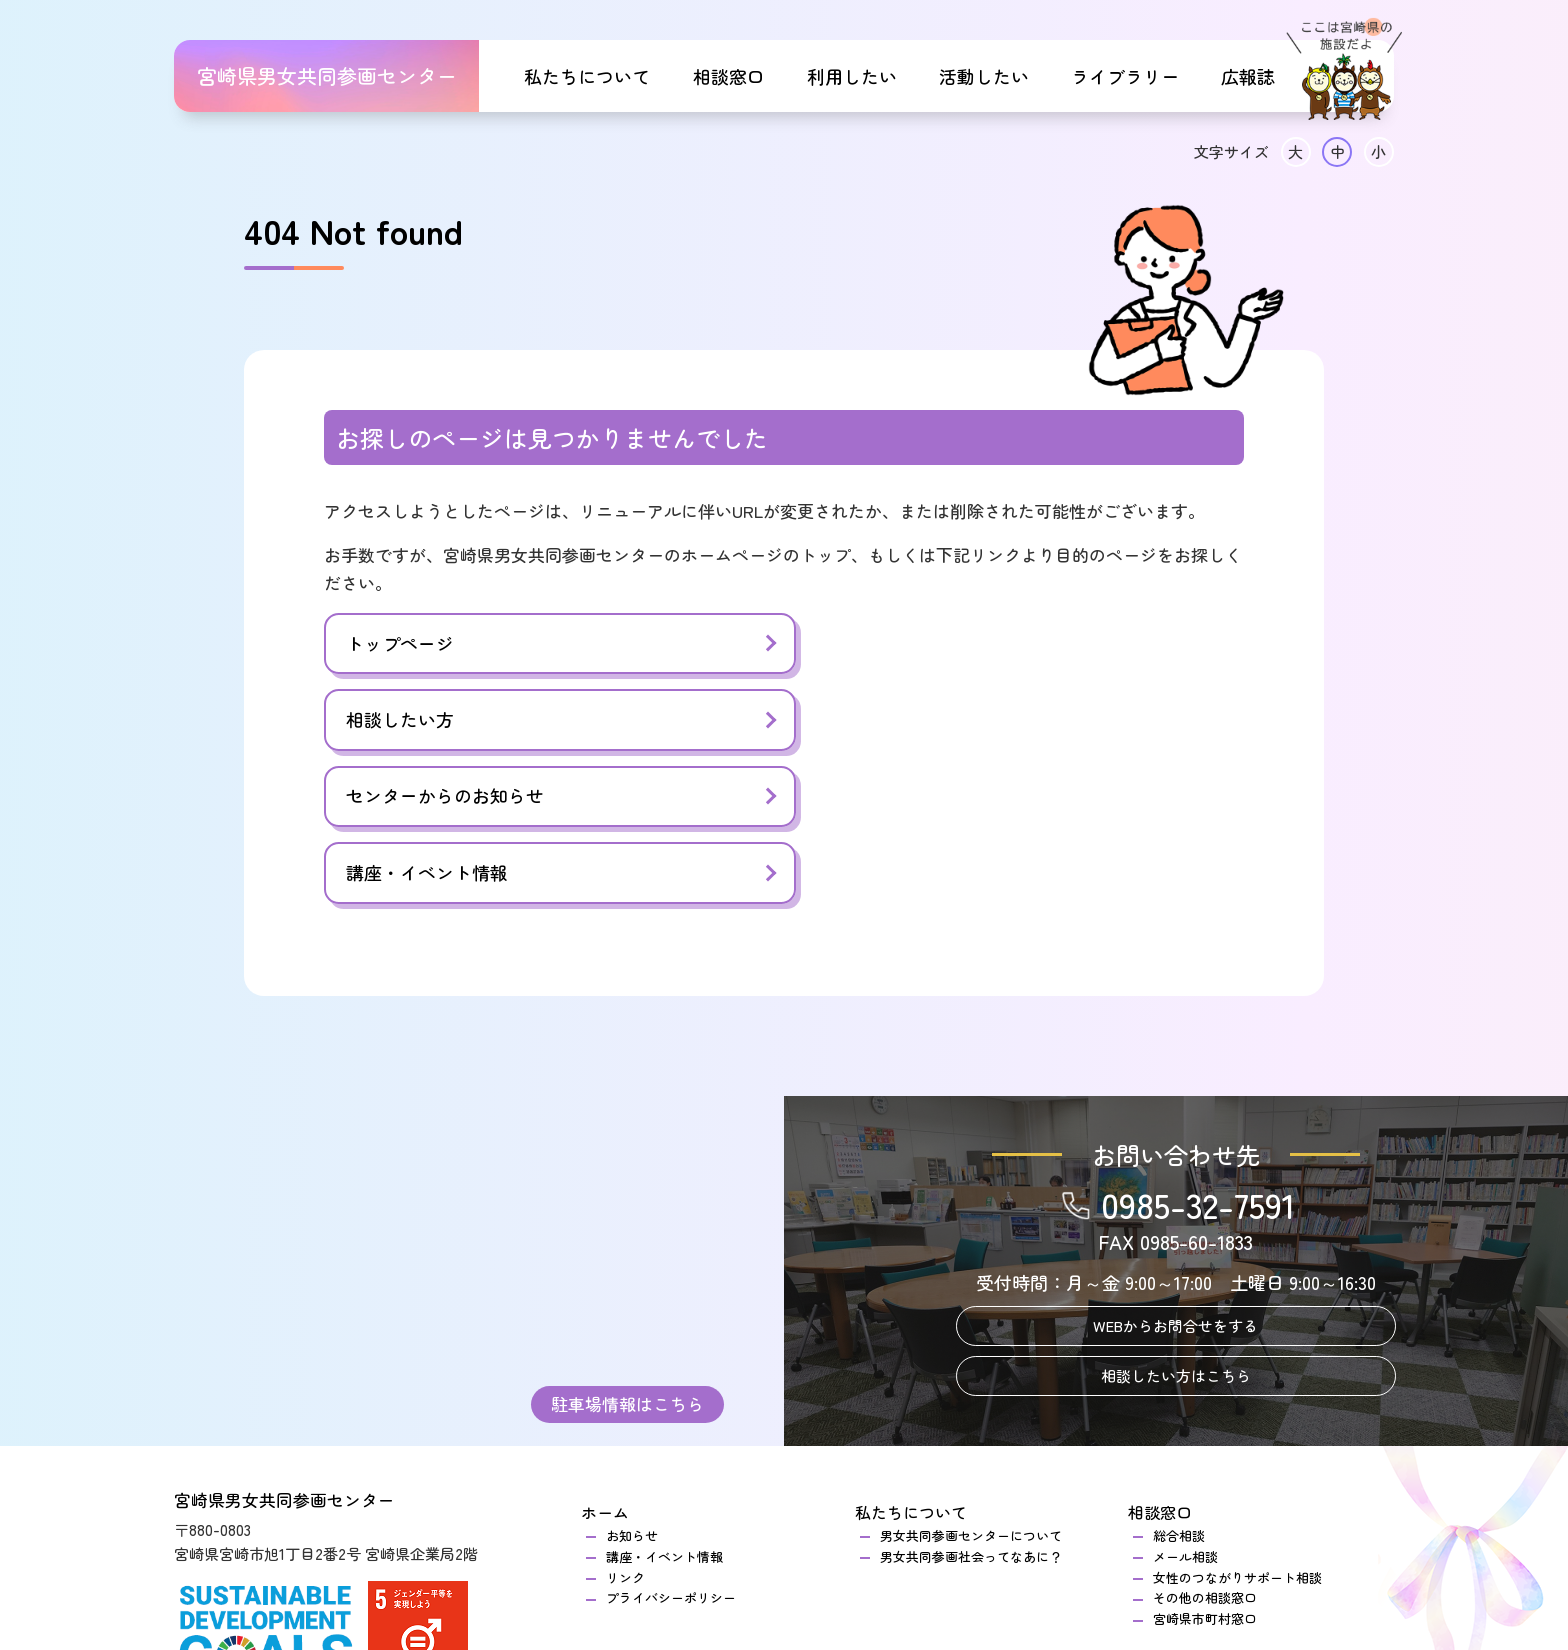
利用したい (852, 76)
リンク (625, 1425)
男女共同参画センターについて (971, 1383)
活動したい (984, 76)
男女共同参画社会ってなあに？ (971, 1404)
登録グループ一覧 (932, 1559)
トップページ (400, 644)
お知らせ (632, 1383)
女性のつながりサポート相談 (1237, 1425)
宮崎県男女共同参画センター (327, 75)
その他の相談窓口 (1205, 1446)
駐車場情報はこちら (627, 1250)
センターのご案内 (658, 1538)
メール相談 (1185, 1404)
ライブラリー (1125, 76)
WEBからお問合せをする (1175, 1174)
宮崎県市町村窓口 (1205, 1466)
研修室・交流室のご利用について (703, 1559)
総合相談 (1185, 1383)
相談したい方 (869, 644)
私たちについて (587, 76)
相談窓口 (729, 76)
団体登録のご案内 (932, 1538)
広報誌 (1248, 76)
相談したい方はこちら (1176, 1224)
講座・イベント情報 (896, 721)
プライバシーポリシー (671, 1446)
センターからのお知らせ (445, 721)
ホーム (605, 1361)
